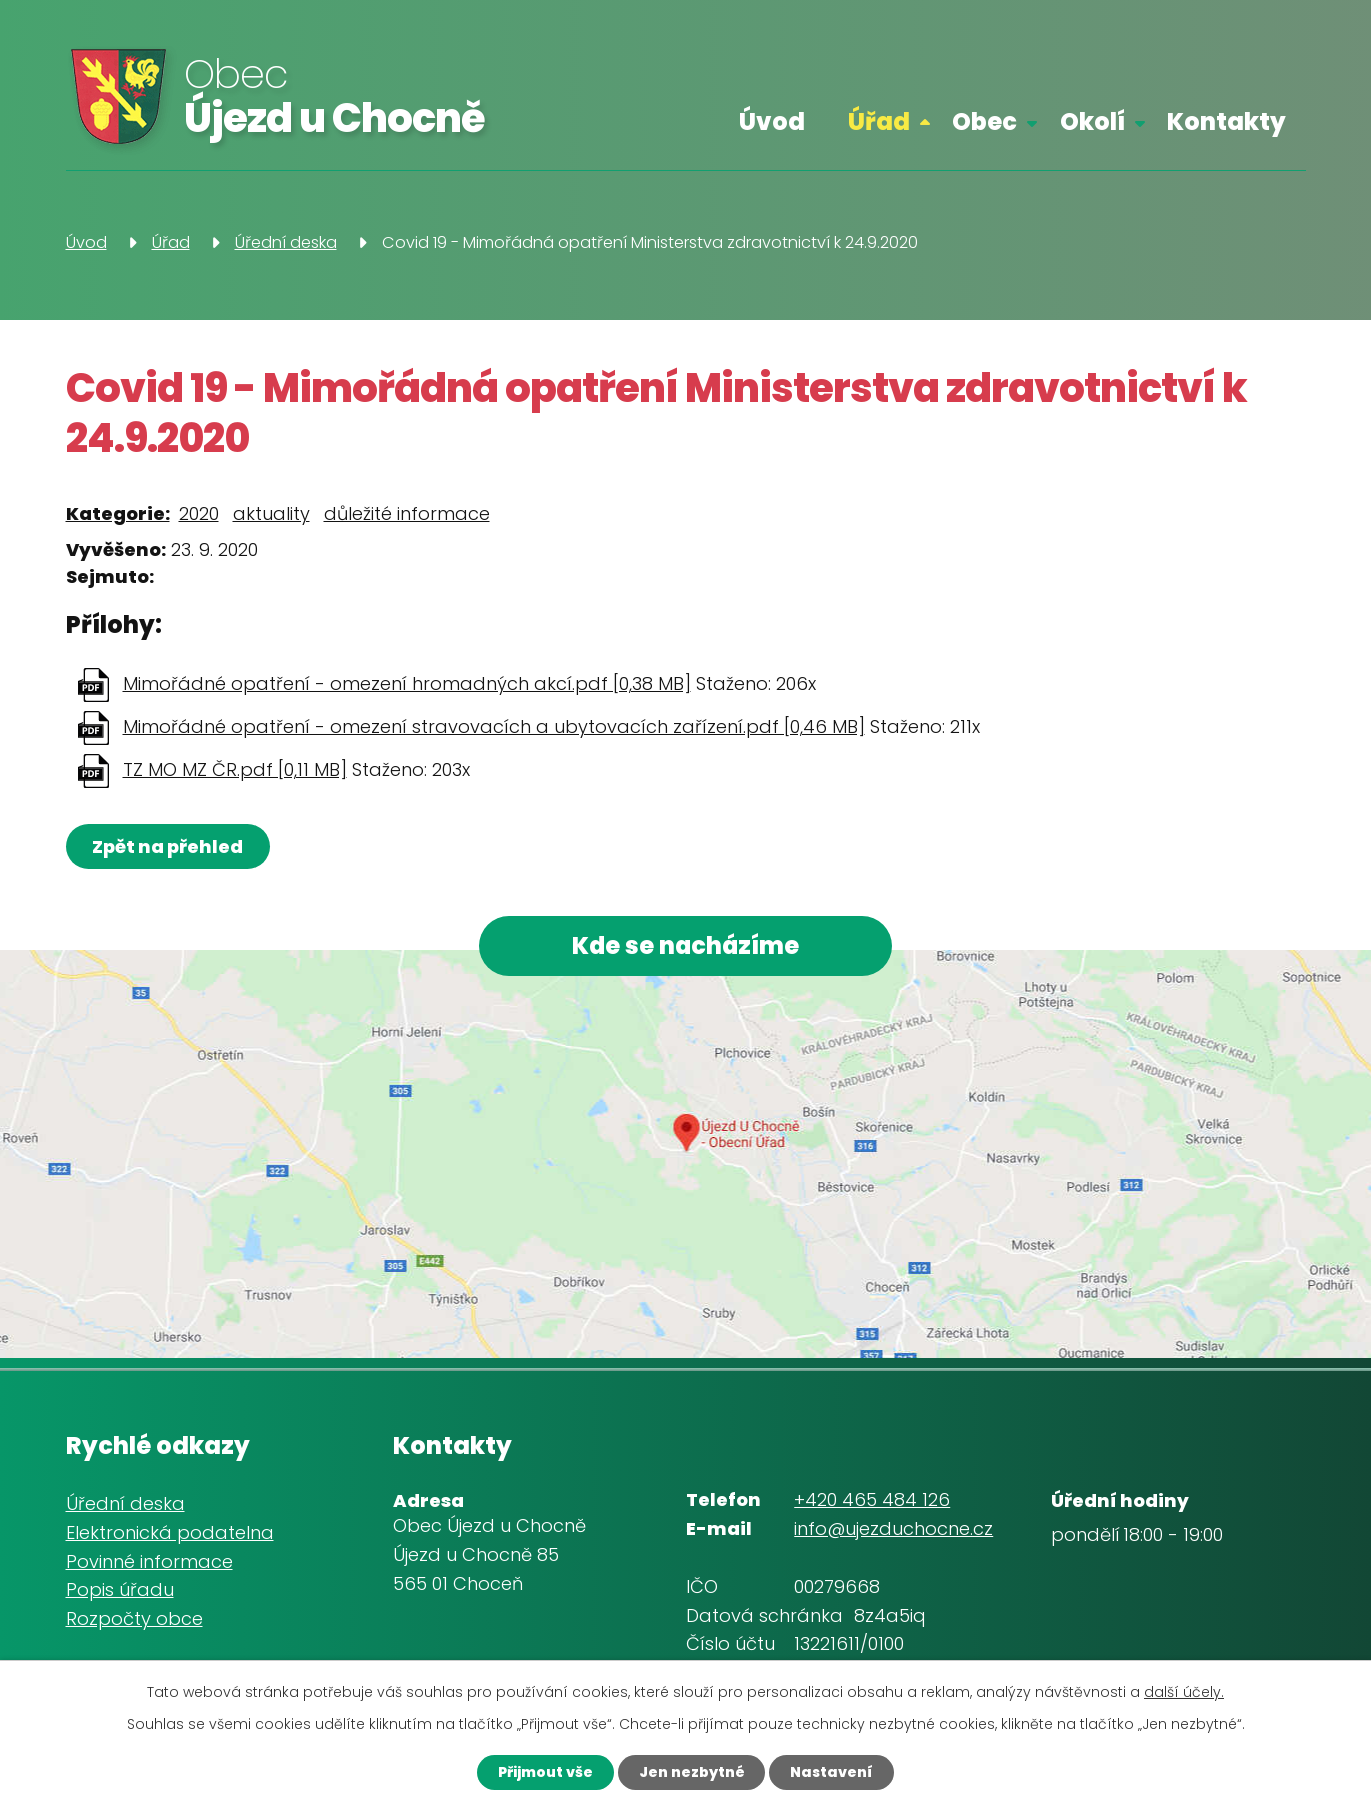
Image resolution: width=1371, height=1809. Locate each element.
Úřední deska (286, 242)
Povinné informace (149, 1561)
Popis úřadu (120, 1589)
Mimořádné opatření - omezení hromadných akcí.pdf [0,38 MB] (407, 683)
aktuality (271, 513)
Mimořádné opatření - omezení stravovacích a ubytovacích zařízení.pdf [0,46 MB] (494, 726)
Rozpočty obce (134, 1618)
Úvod (772, 121)
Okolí (1092, 121)
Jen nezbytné (692, 1772)
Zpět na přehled (168, 846)
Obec (984, 121)
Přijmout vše (545, 1772)
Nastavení (832, 1772)
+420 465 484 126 (872, 1499)
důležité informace (407, 513)
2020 (199, 513)
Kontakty (1226, 121)
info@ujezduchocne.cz (893, 1528)
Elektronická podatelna (170, 1532)
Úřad (879, 121)
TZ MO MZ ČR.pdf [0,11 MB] (235, 769)
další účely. (1184, 1692)
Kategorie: (118, 513)
